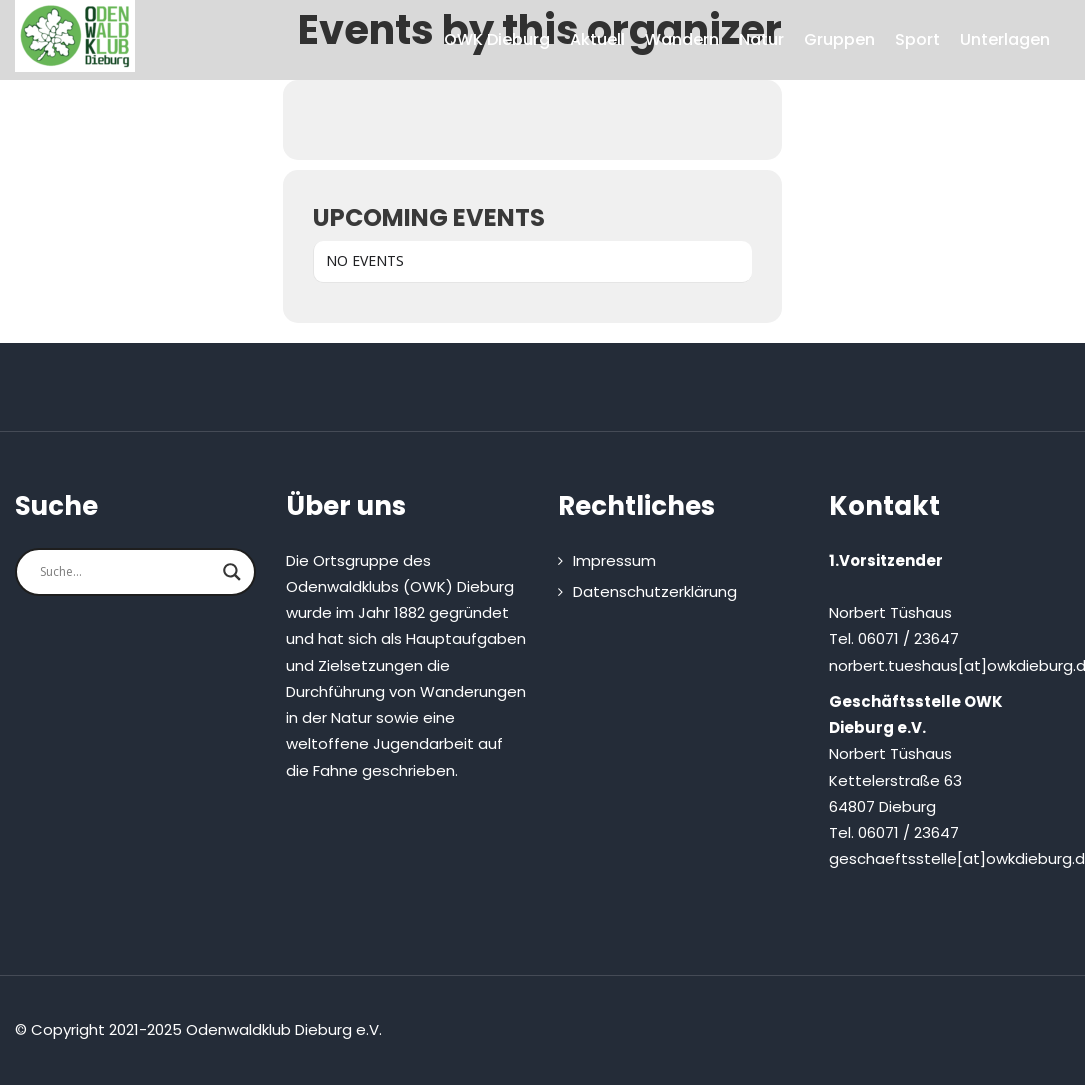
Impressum (614, 560)
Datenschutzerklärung (655, 591)
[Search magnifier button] (232, 572)
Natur (761, 39)
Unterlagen (1005, 39)
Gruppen (839, 39)
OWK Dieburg (497, 39)
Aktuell (597, 39)
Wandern (682, 39)
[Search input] (126, 572)
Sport (917, 39)
